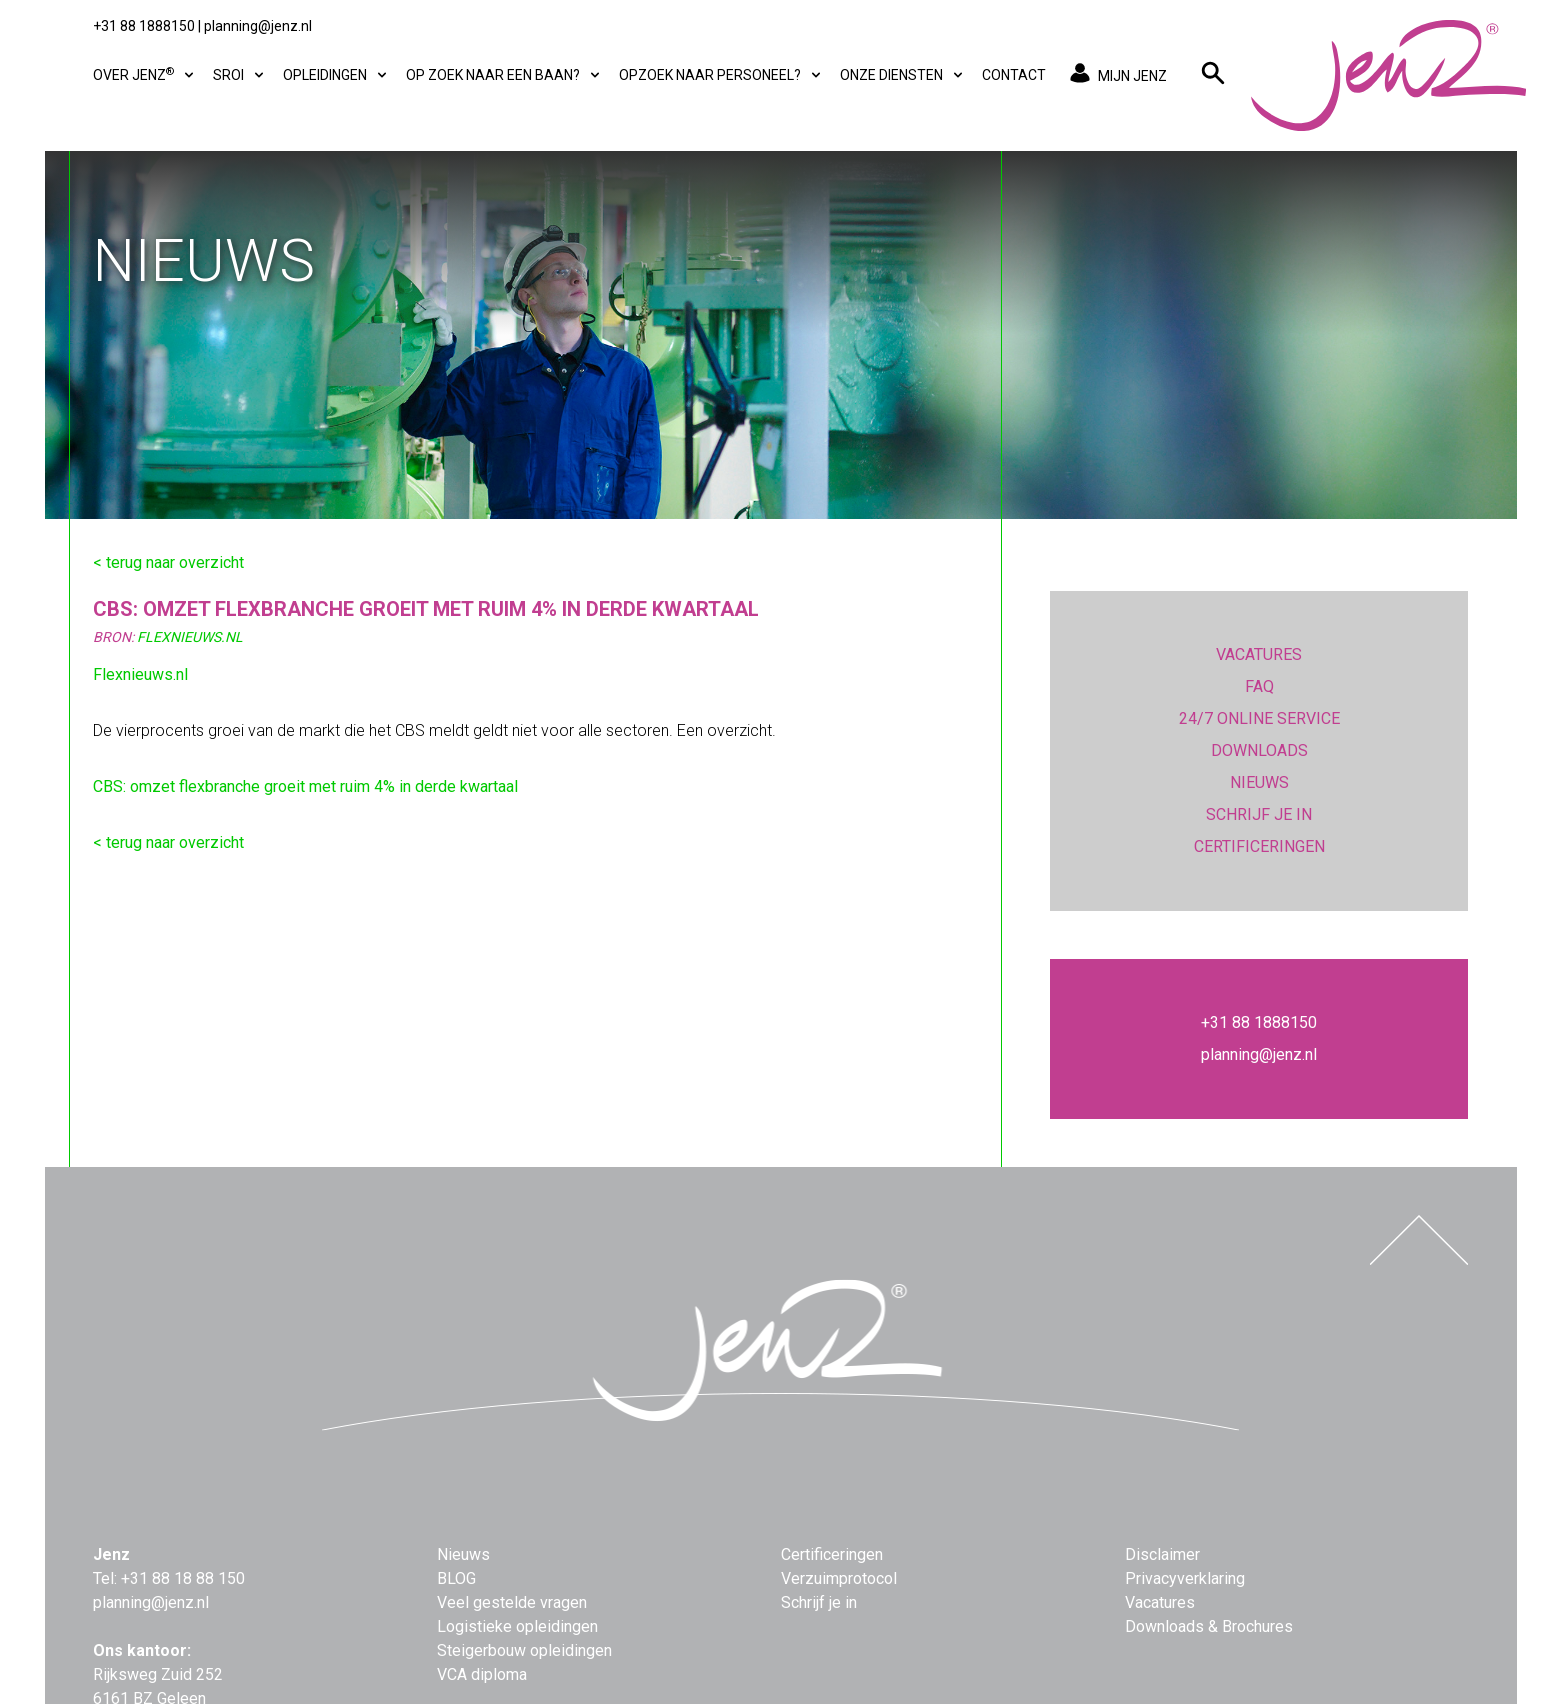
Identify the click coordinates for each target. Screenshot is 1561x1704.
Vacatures (1160, 1602)
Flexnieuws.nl (140, 674)
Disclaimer (1162, 1554)
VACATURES (1259, 654)
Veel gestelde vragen (512, 1602)
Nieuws (463, 1554)
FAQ (1259, 686)
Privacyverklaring (1185, 1578)
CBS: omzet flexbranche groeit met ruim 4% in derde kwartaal (305, 786)
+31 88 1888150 (144, 26)
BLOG (456, 1578)
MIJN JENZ (1114, 75)
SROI (240, 75)
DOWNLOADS (1259, 750)
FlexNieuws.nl (190, 637)
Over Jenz (145, 74)
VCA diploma (482, 1674)
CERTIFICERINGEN (1259, 846)
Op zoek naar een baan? (504, 75)
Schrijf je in (819, 1602)
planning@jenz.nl (258, 26)
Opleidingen (336, 75)
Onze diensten (903, 75)
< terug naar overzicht (168, 562)
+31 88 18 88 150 (183, 1578)
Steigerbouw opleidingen (524, 1650)
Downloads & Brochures (1209, 1626)
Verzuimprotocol (839, 1578)
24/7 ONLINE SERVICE (1259, 718)
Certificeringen (832, 1554)
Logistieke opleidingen (517, 1626)
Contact (1014, 75)
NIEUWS (1259, 782)
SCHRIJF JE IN (1259, 814)
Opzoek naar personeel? (721, 75)
